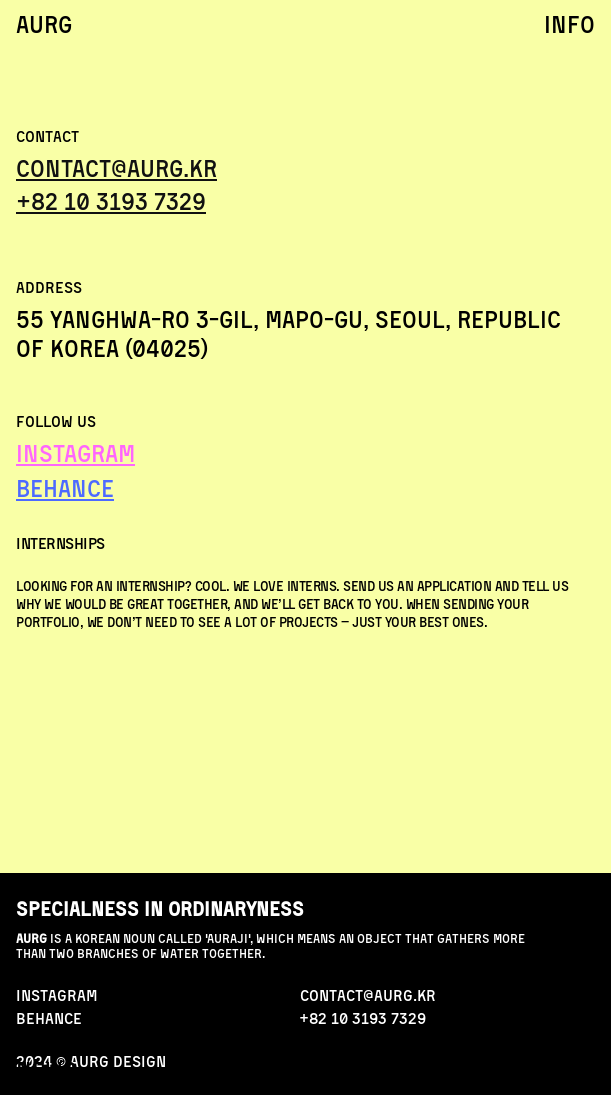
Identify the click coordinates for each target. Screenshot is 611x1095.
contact (548, 1070)
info (569, 24)
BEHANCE (65, 488)
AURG (44, 24)
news (46, 1070)
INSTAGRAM (75, 453)
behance (49, 1018)
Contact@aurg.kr (116, 168)
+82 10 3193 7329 (111, 201)
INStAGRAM (57, 995)
